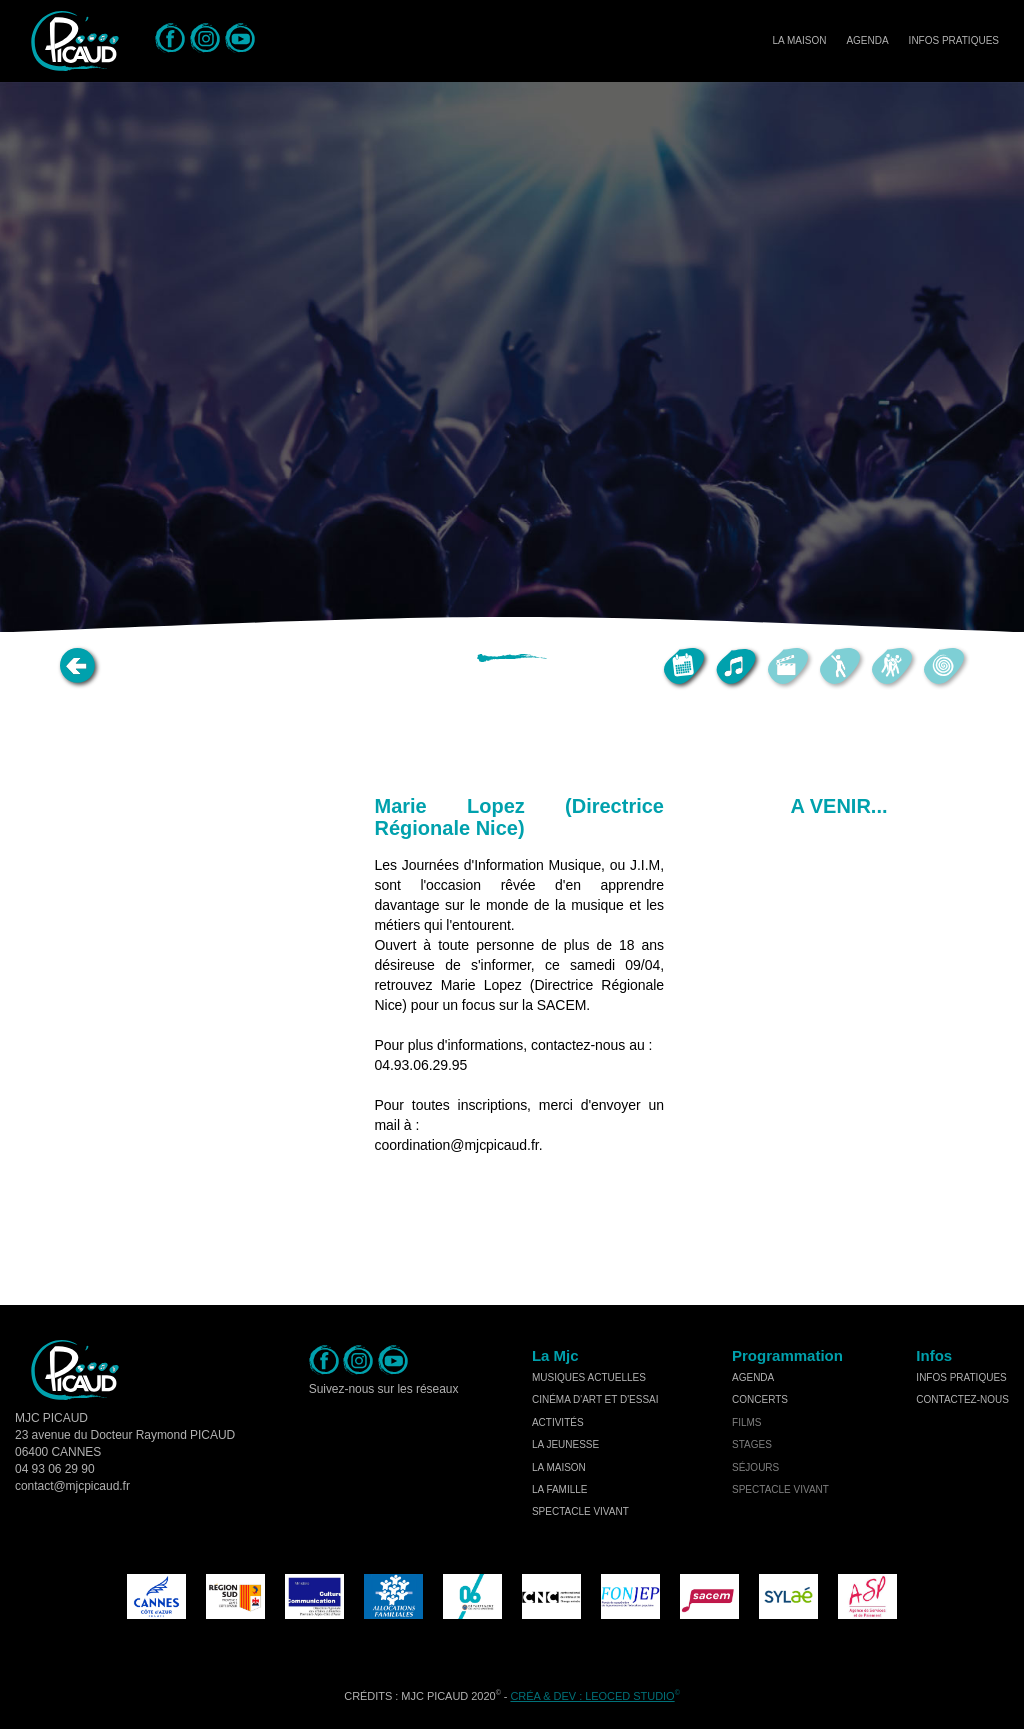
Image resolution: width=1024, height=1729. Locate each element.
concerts (760, 1399)
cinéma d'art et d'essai (595, 1399)
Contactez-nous (962, 1399)
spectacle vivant (580, 1511)
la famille (560, 1489)
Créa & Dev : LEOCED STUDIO (592, 1696)
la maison (559, 1467)
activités (558, 1422)
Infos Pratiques (954, 40)
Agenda (867, 40)
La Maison (799, 40)
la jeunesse (565, 1444)
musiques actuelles (589, 1377)
